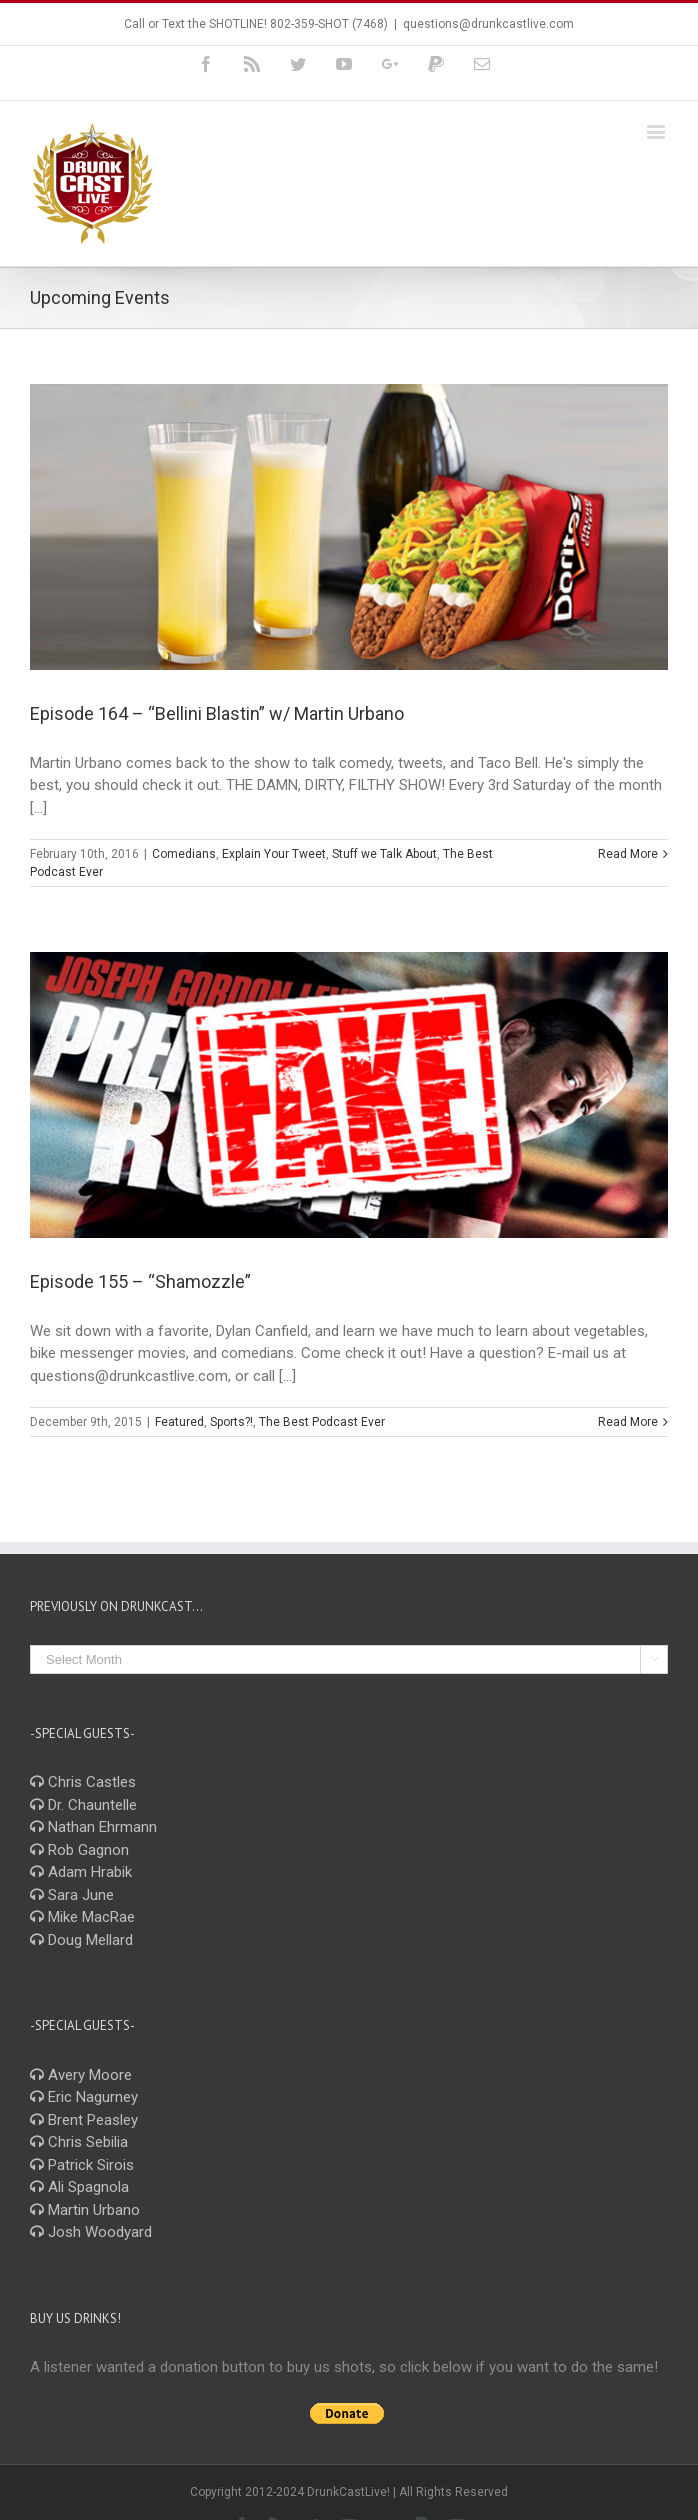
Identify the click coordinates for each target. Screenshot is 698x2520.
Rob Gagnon (79, 1850)
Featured (179, 1422)
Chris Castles (83, 1782)
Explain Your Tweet (274, 854)
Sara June (72, 1895)
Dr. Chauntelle (83, 1805)
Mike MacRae (82, 1917)
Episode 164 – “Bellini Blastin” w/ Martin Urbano (217, 713)
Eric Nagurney (84, 2097)
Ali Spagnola (79, 2187)
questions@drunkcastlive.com (488, 24)
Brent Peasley (84, 2120)
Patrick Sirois (82, 2165)
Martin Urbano (85, 2210)
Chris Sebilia (79, 2142)
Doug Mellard (81, 1940)
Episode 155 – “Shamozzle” (140, 1281)
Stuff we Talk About (384, 854)
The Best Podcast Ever (322, 1422)
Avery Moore (81, 2075)
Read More (628, 854)
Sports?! (231, 1422)
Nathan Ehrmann (93, 1827)
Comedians (184, 854)
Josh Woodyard (91, 2232)
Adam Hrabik (81, 1872)
